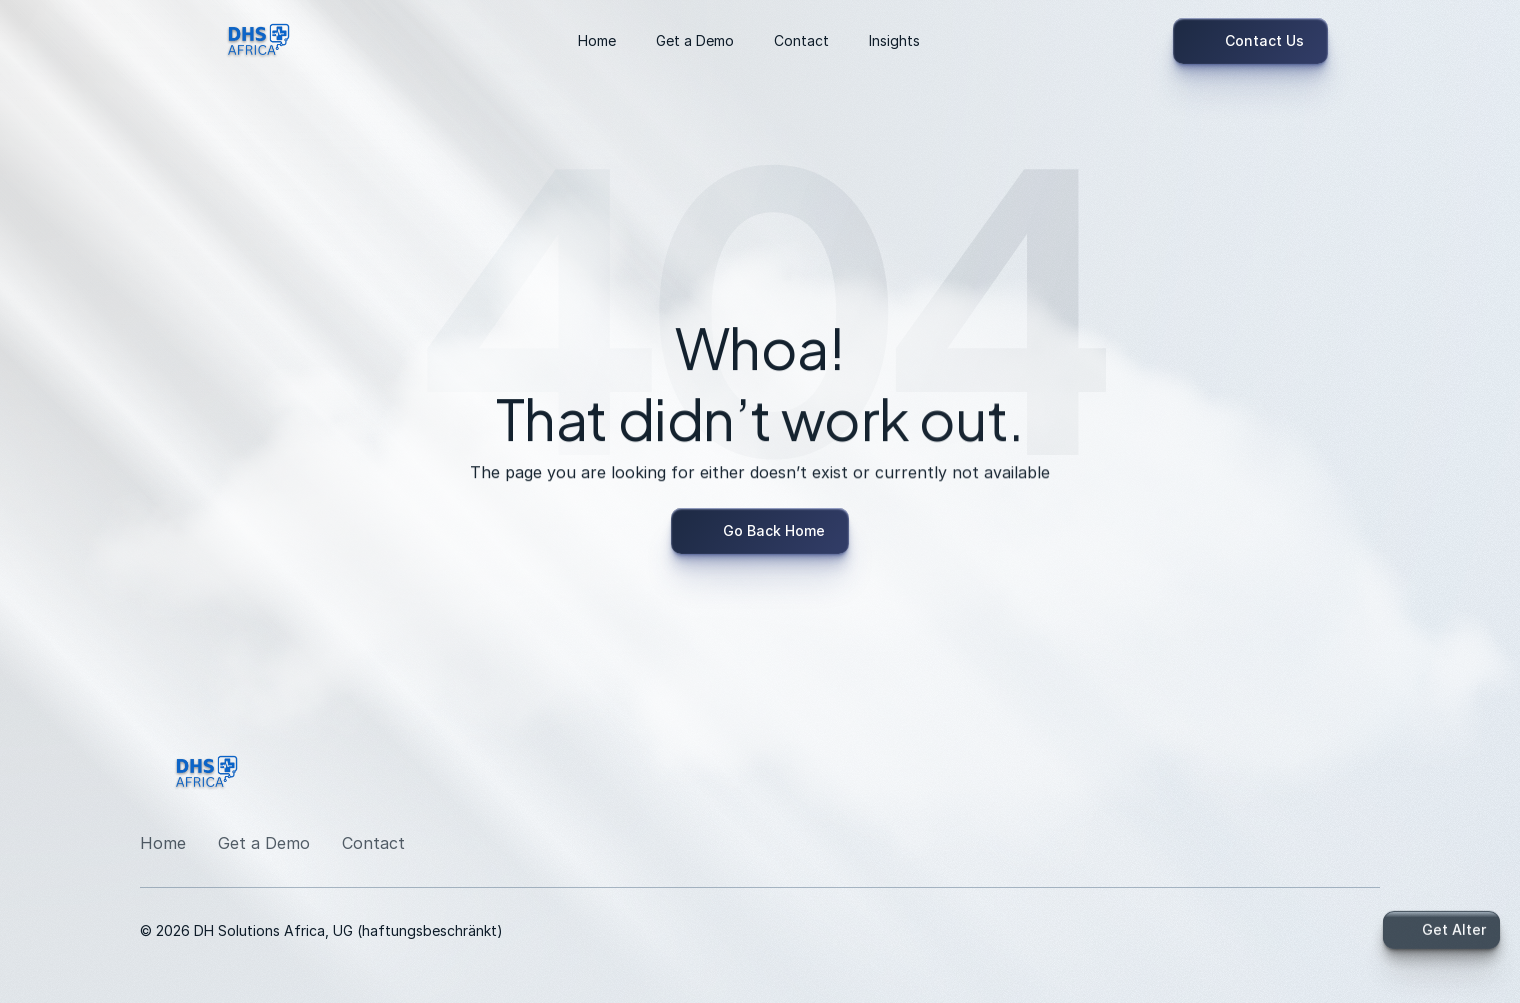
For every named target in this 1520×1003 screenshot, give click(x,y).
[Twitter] (1364, 778)
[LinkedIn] (1192, 778)
